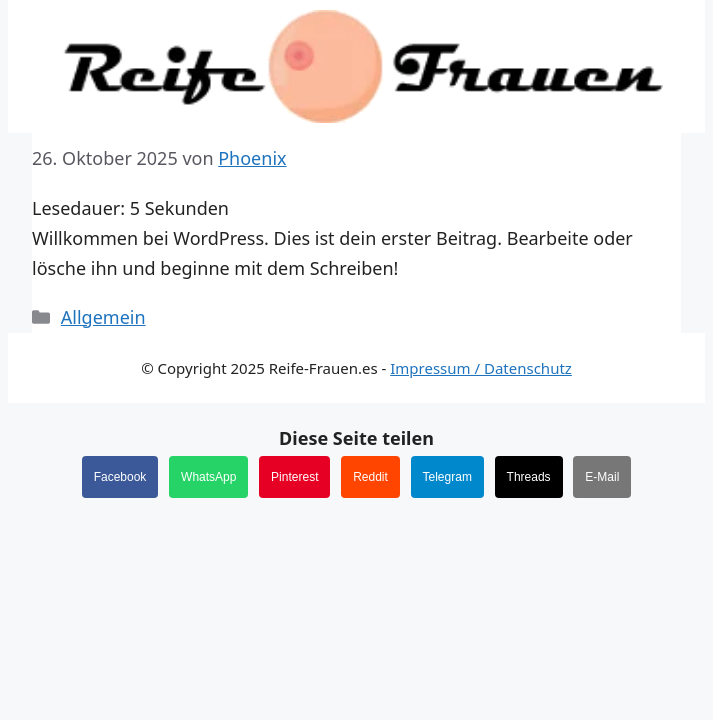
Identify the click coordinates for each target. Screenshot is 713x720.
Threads (529, 477)
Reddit (370, 477)
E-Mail (602, 477)
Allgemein (103, 317)
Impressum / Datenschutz (481, 368)
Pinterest (294, 477)
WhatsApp (208, 477)
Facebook (120, 477)
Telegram (447, 477)
